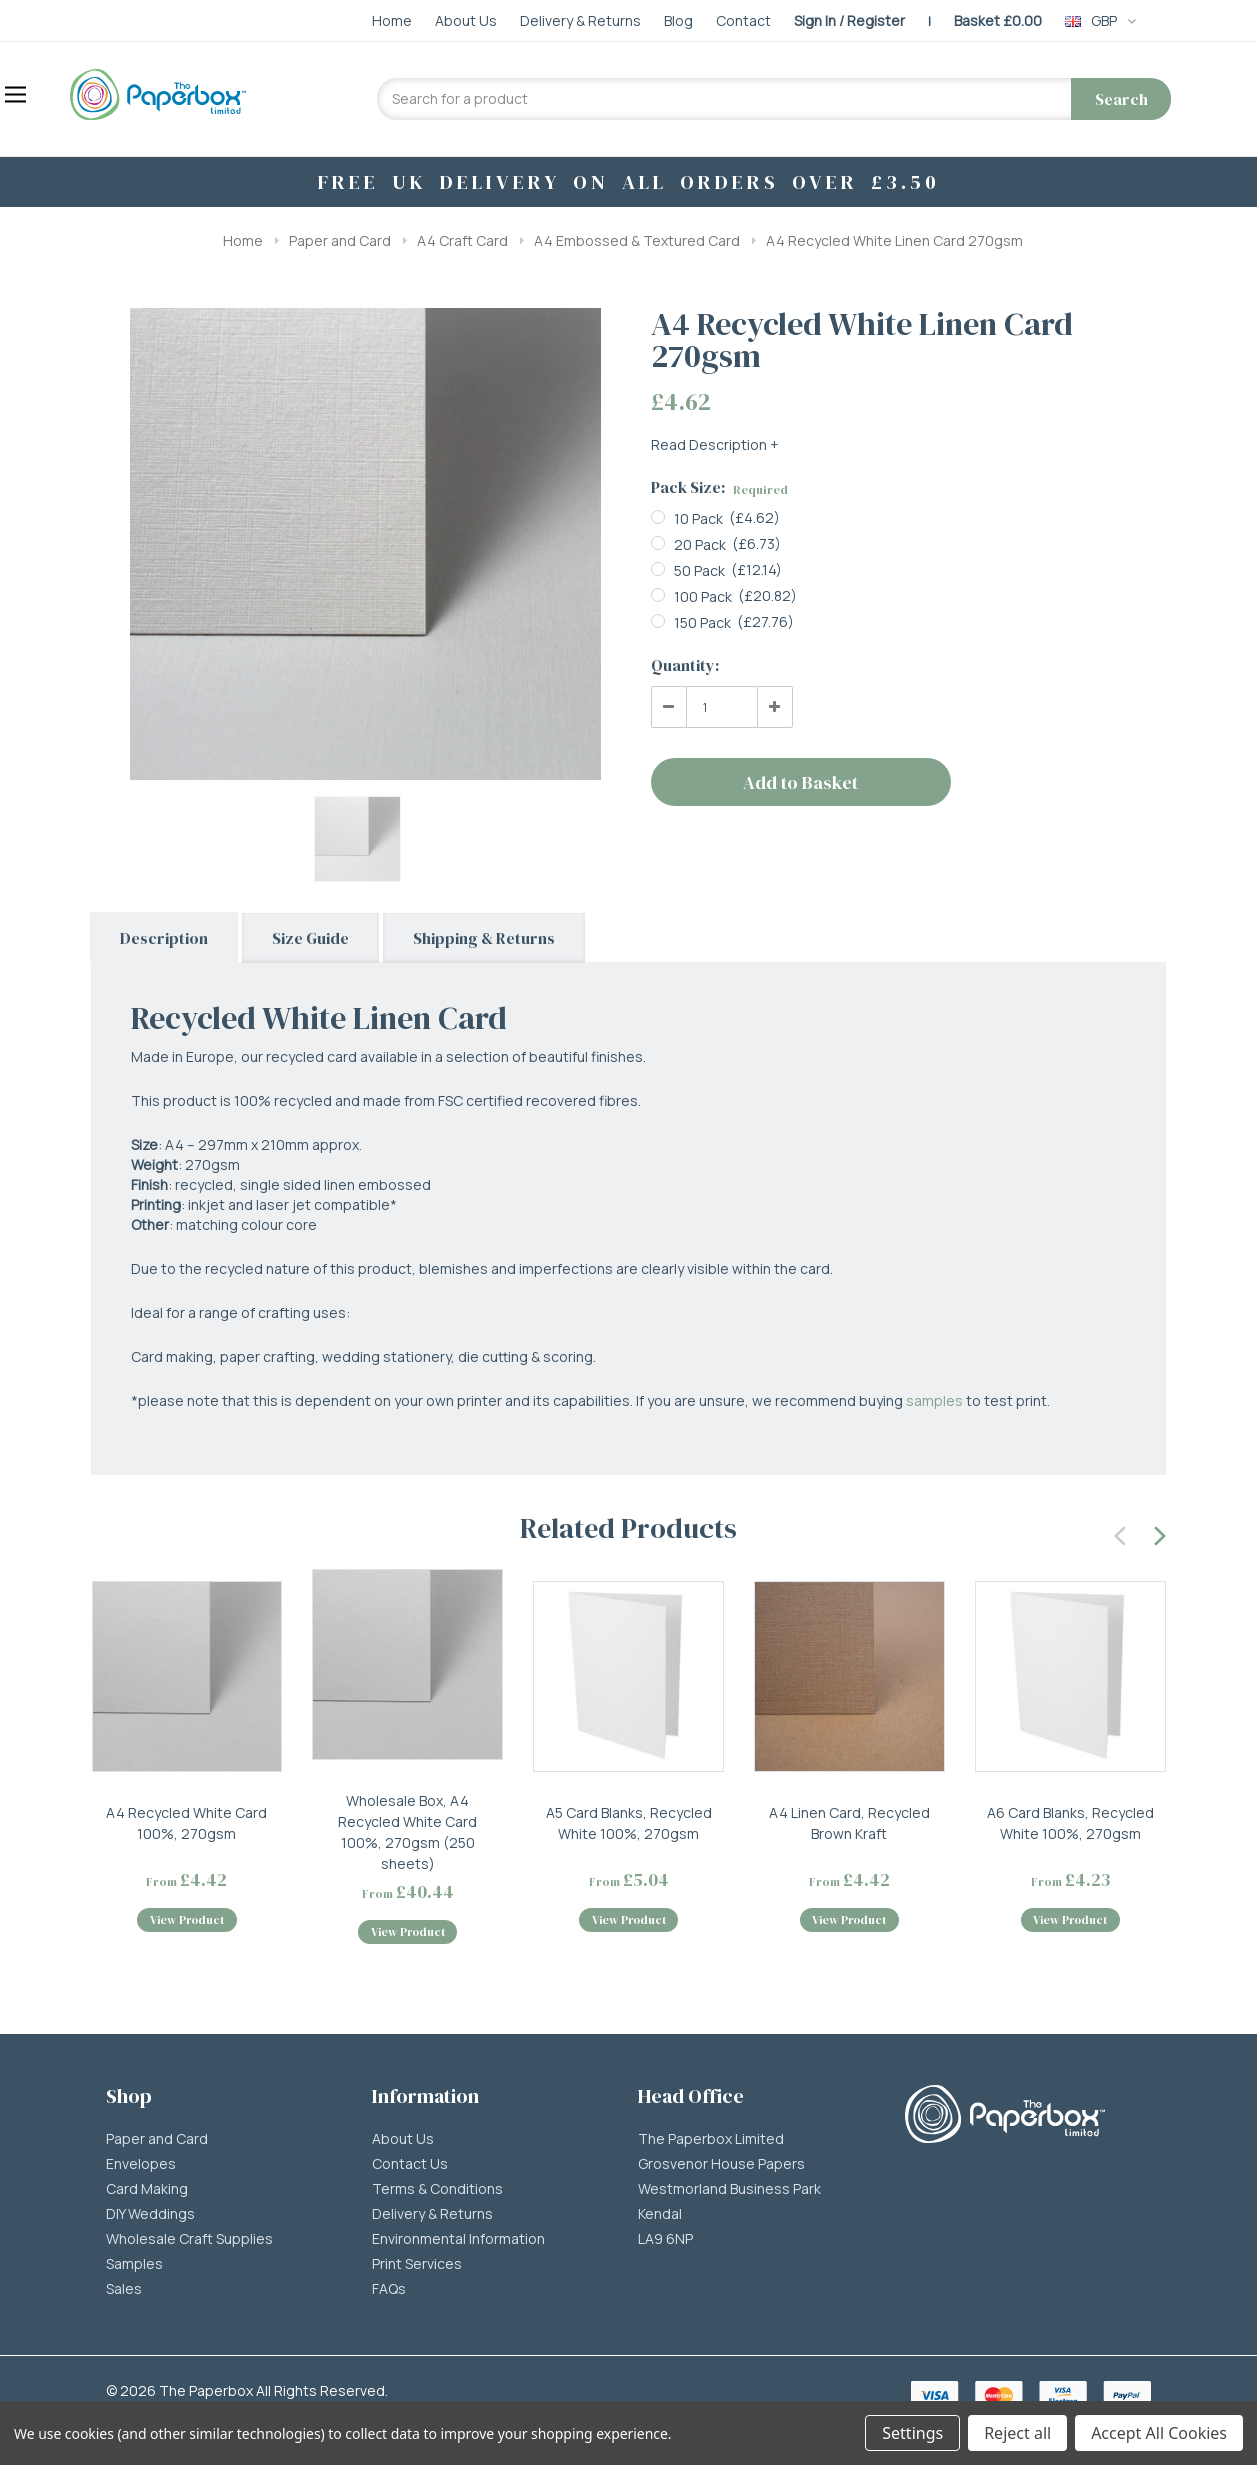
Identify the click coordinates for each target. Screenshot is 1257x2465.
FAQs (389, 2289)
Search (1121, 99)
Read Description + (715, 444)
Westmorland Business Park (729, 2189)
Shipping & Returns (484, 938)
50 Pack (699, 570)
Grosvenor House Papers (721, 2164)
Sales (124, 2289)
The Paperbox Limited (711, 2139)
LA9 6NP (665, 2239)
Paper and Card (340, 240)
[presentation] (1121, 1533)
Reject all (1017, 2433)
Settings (912, 2433)
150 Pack (702, 622)
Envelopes (141, 2164)
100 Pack (703, 596)
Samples (134, 2264)
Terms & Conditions (437, 2189)
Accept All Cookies (1159, 2433)
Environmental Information (458, 2239)
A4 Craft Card (462, 240)
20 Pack (700, 544)
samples (934, 1400)
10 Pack (698, 518)
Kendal (660, 2214)
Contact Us (410, 2164)
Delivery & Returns (432, 2214)
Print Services (417, 2264)
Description (164, 938)
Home (243, 240)
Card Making (147, 2189)
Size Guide (310, 938)
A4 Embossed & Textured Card (637, 240)
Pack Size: (719, 487)
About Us (403, 2139)
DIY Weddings (150, 2214)
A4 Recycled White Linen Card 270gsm (894, 240)
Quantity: (685, 665)
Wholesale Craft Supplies (189, 2239)
